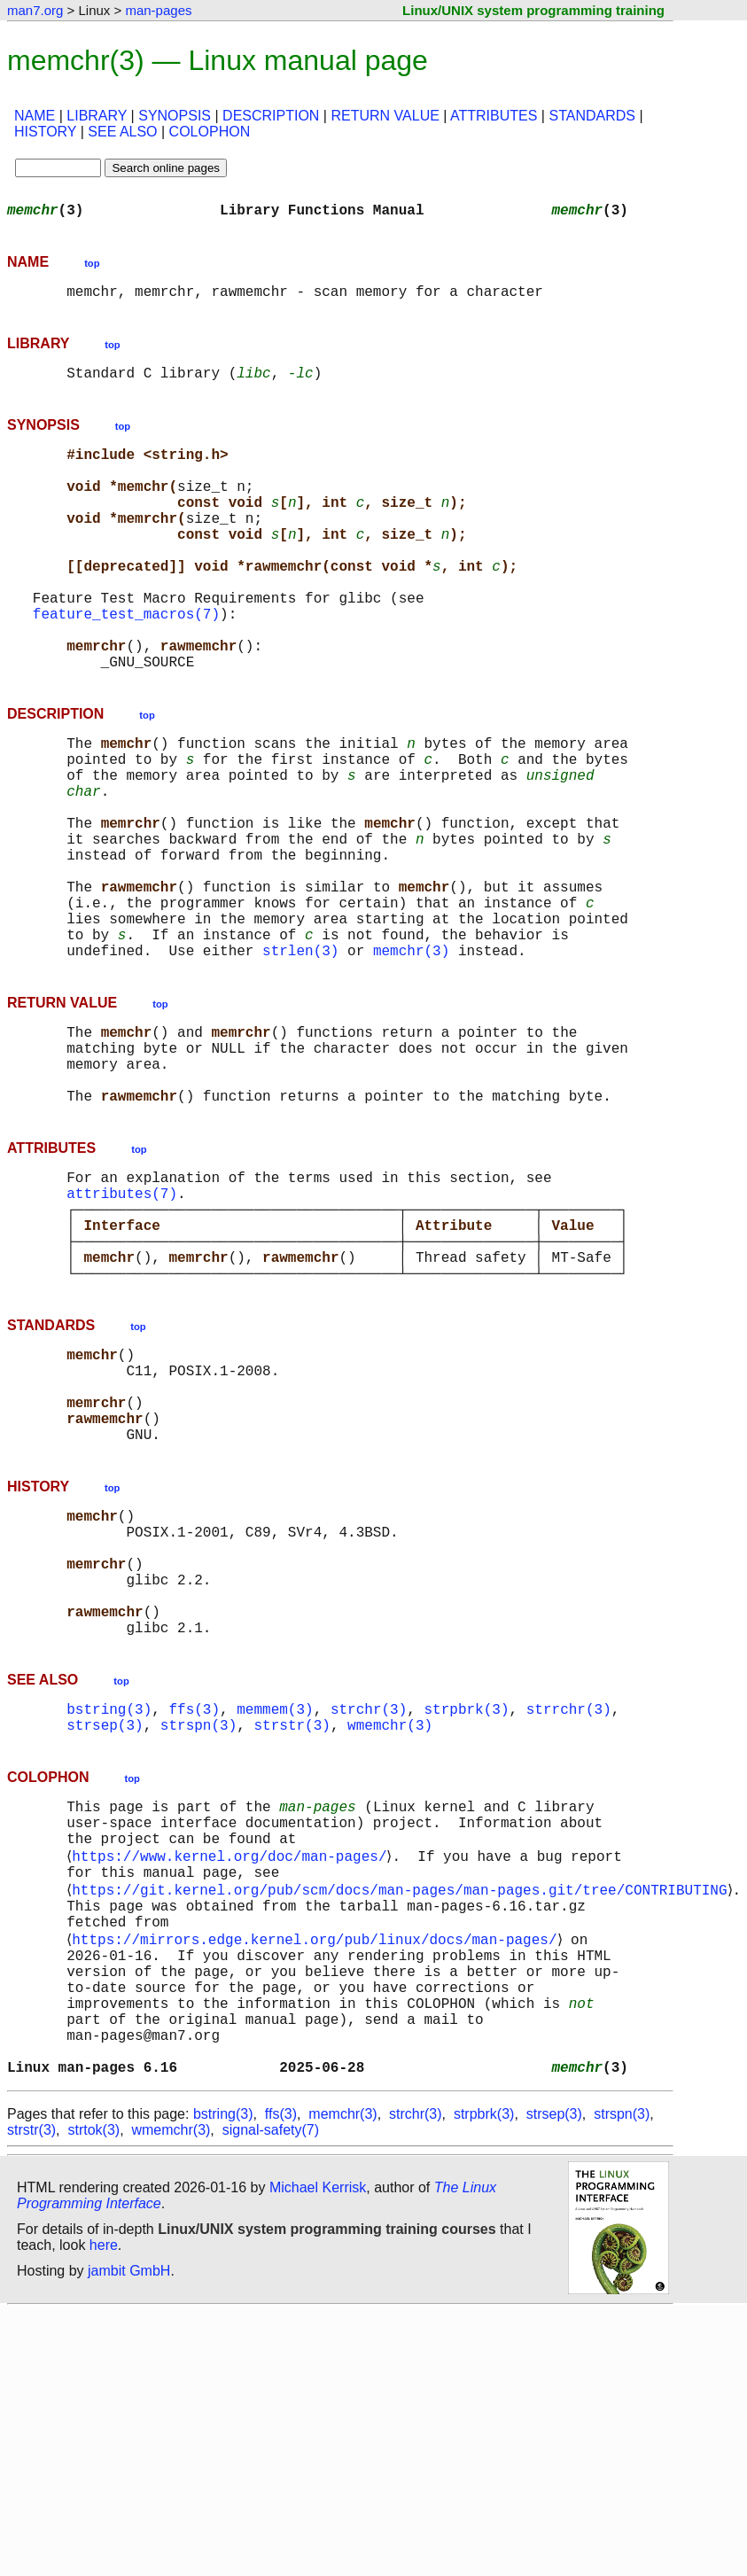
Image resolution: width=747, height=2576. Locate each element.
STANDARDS (592, 115)
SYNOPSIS (174, 115)
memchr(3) (411, 1060)
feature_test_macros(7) (126, 663)
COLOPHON (210, 131)
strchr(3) (369, 1914)
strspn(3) (198, 1933)
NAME (34, 115)
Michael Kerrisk (317, 2451)
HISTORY (45, 131)
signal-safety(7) (270, 2393)
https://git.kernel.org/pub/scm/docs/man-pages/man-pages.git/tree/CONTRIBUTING (402, 2116)
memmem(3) (275, 1914)
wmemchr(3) (389, 1933)
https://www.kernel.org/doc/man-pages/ (232, 2077)
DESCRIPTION (270, 115)
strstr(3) (291, 1933)
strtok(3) (93, 2393)
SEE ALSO (122, 131)
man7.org (35, 10)
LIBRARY (96, 115)
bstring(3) (109, 1914)
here (103, 2509)
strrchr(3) (568, 1914)
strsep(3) (104, 1933)
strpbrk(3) (466, 1914)
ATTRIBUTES (493, 115)
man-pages (158, 10)
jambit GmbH (129, 2534)
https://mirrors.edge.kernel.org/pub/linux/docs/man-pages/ (317, 2174)
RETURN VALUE (385, 115)
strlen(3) (300, 1060)
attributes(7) (121, 1327)
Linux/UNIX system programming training (533, 10)
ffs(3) (194, 1914)
